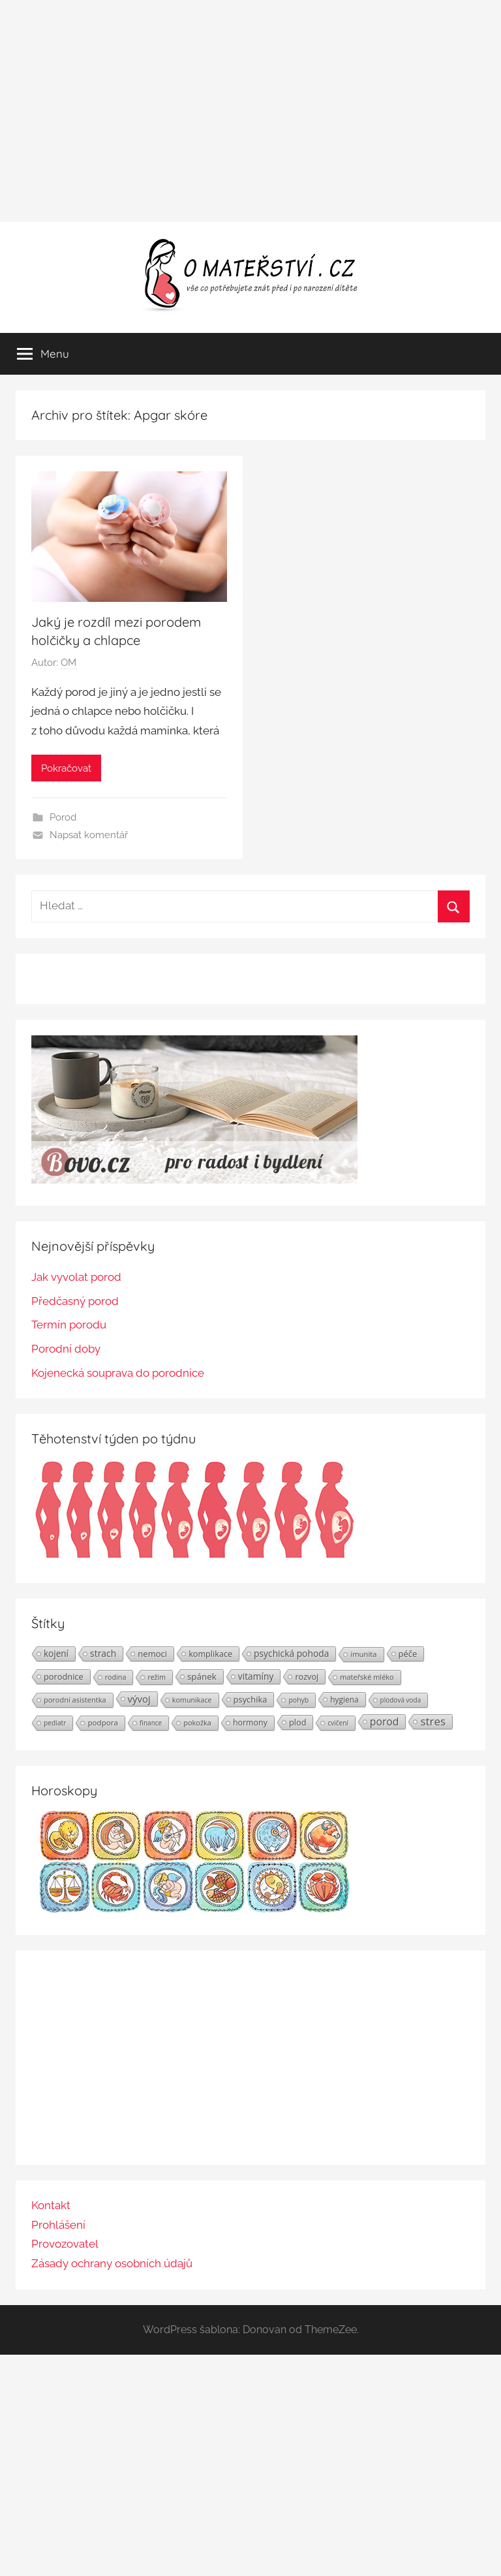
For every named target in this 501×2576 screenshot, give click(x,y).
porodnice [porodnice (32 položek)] (64, 1676)
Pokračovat (66, 768)
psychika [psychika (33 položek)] (250, 1699)
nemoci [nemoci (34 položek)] (152, 1653)
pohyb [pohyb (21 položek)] (298, 1699)
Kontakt (50, 2205)
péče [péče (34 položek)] (408, 1653)
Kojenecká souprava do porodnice (117, 1372)
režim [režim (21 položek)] (156, 1677)
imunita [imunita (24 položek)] (363, 1654)
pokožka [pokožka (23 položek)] (197, 1722)
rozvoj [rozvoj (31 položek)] (306, 1676)
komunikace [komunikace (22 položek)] (192, 1699)
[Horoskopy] (194, 1908)
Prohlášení (58, 2224)
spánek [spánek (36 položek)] (202, 1676)
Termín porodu (68, 1324)
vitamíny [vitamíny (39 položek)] (256, 1676)
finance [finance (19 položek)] (151, 1722)
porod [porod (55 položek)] (384, 1721)
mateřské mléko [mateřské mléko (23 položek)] (366, 1677)
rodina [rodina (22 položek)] (116, 1677)
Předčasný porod (75, 1301)
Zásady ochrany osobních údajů (111, 2263)
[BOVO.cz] (194, 1179)
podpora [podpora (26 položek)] (102, 1722)
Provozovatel (65, 2243)
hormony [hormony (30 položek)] (250, 1722)
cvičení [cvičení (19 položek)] (337, 1722)
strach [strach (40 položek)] (103, 1653)
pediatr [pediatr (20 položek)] (55, 1722)
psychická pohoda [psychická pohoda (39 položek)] (291, 1653)
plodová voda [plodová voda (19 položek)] (400, 1699)
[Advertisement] (250, 111)
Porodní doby (65, 1348)
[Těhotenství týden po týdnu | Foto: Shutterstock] (194, 1556)
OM (68, 662)
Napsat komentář (89, 835)
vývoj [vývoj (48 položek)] (139, 1698)
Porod (63, 817)
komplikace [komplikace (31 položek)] (210, 1653)
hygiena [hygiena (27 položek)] (344, 1699)
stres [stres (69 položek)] (433, 1721)
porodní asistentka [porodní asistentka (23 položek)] (75, 1699)
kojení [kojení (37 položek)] (56, 1653)
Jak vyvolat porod (76, 1276)
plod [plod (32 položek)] (298, 1722)
